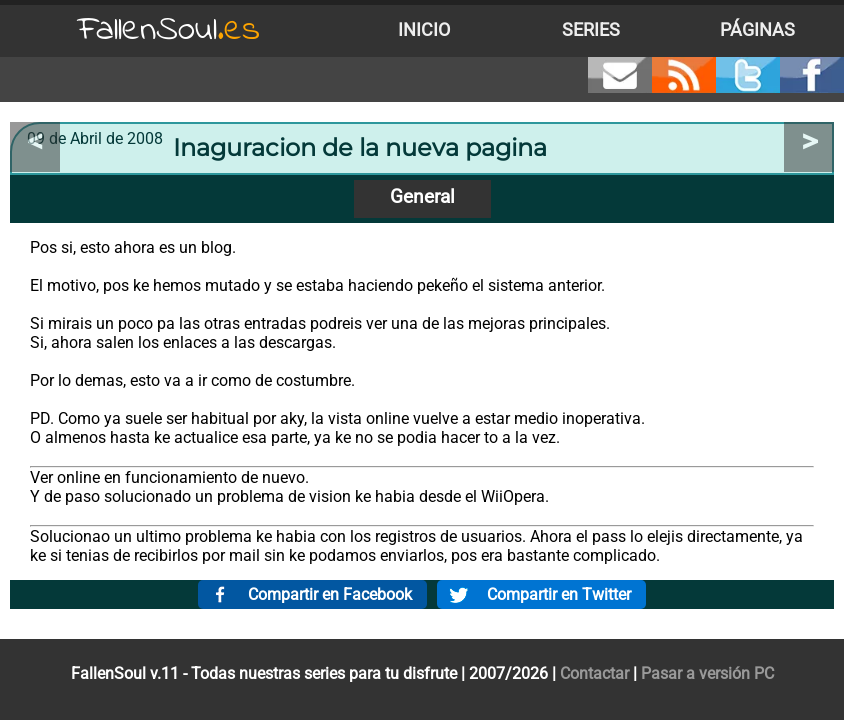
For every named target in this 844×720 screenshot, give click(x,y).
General (422, 196)
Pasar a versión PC (707, 673)
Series (591, 30)
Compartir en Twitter (559, 594)
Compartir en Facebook (330, 594)
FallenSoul (169, 30)
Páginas (757, 30)
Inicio (424, 30)
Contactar (594, 673)
